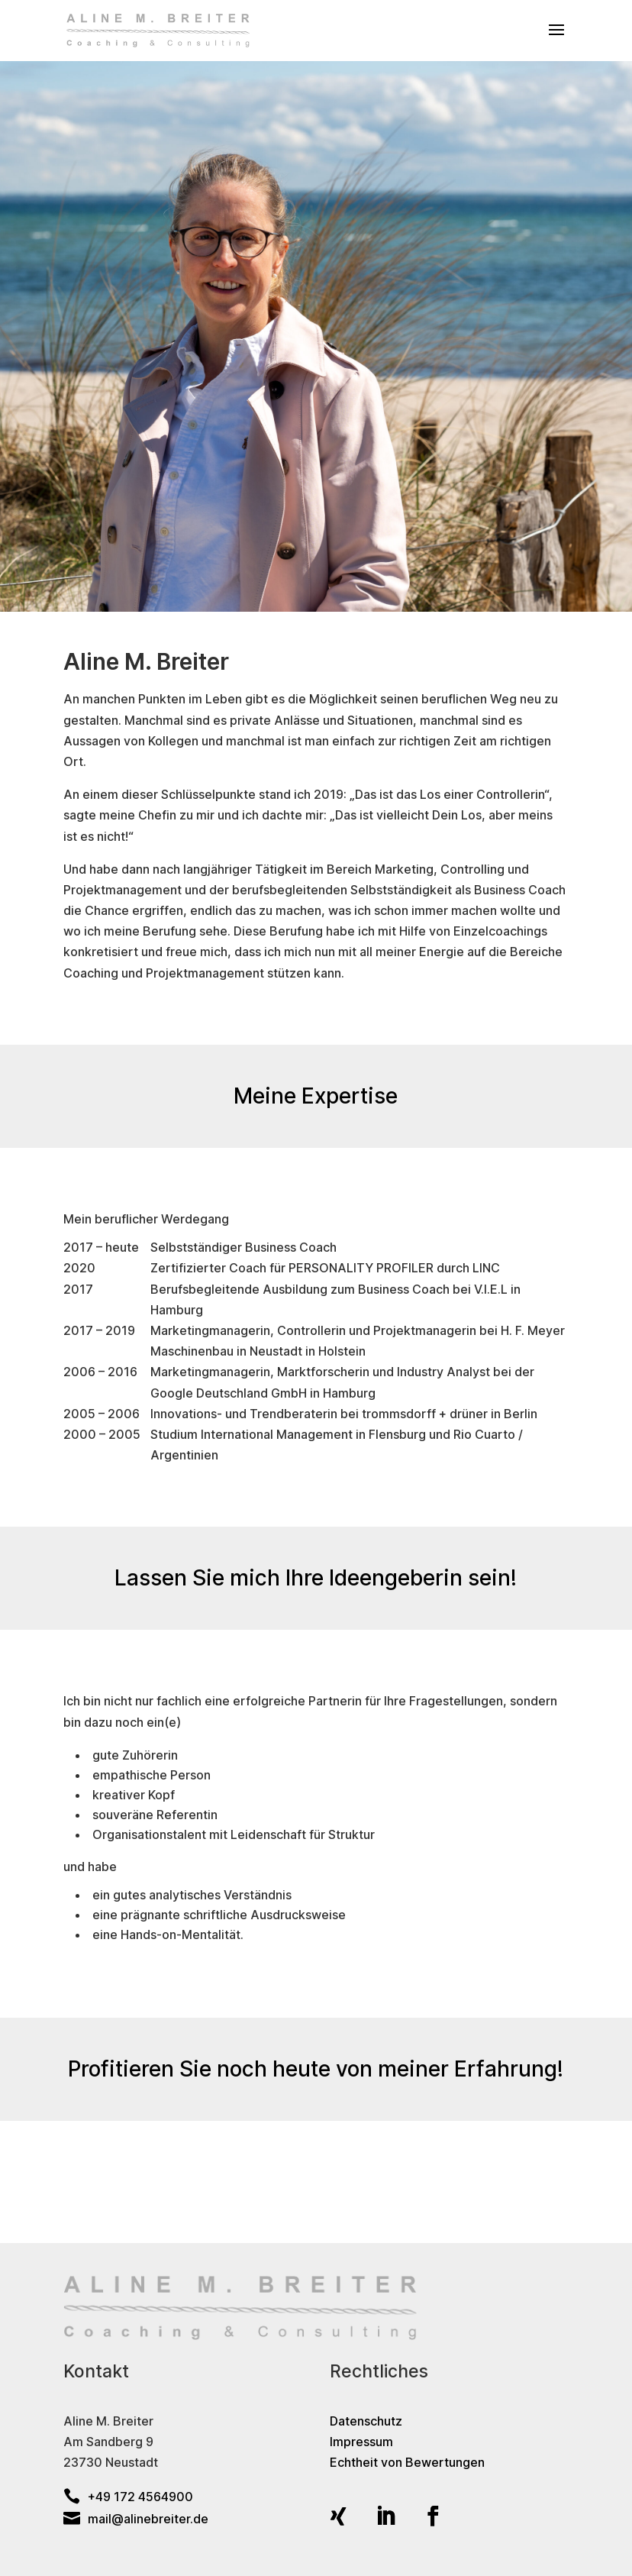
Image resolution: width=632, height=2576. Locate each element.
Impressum (361, 2441)
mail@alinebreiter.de (135, 2518)
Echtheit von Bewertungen (407, 2462)
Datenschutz (366, 2421)
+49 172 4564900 (128, 2496)
